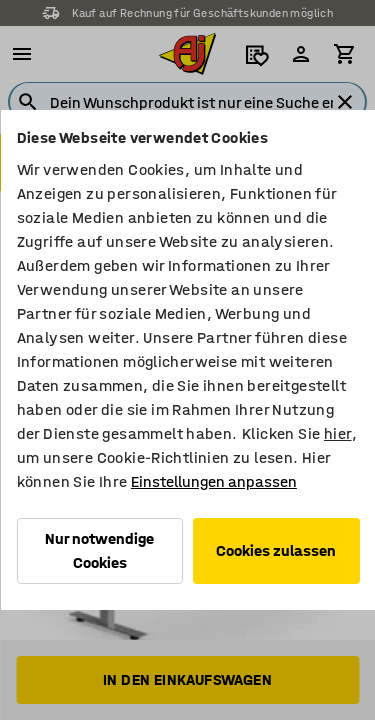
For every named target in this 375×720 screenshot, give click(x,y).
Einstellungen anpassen (213, 481)
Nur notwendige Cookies (99, 550)
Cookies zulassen (276, 550)
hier (337, 433)
